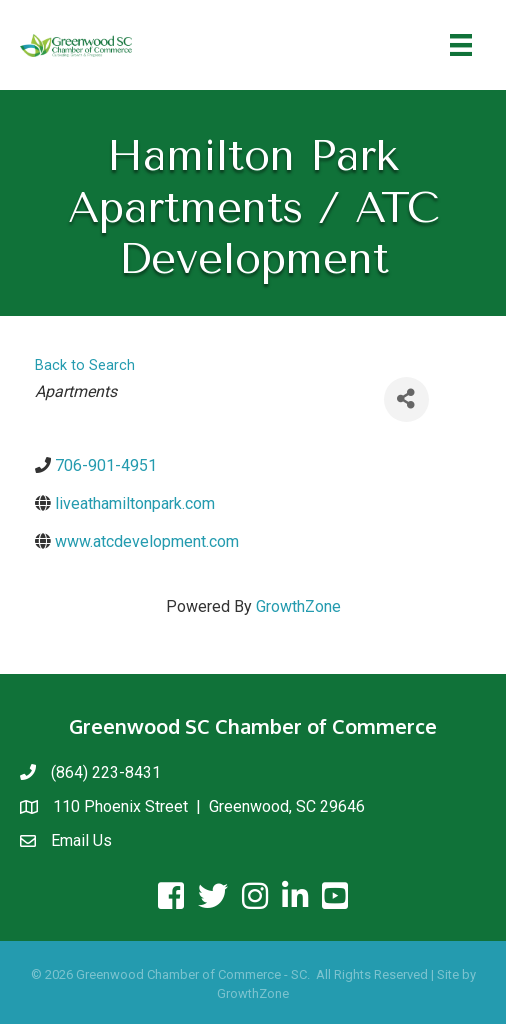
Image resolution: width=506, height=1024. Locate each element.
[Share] (406, 399)
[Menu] (461, 45)
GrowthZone (298, 606)
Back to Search (85, 365)
